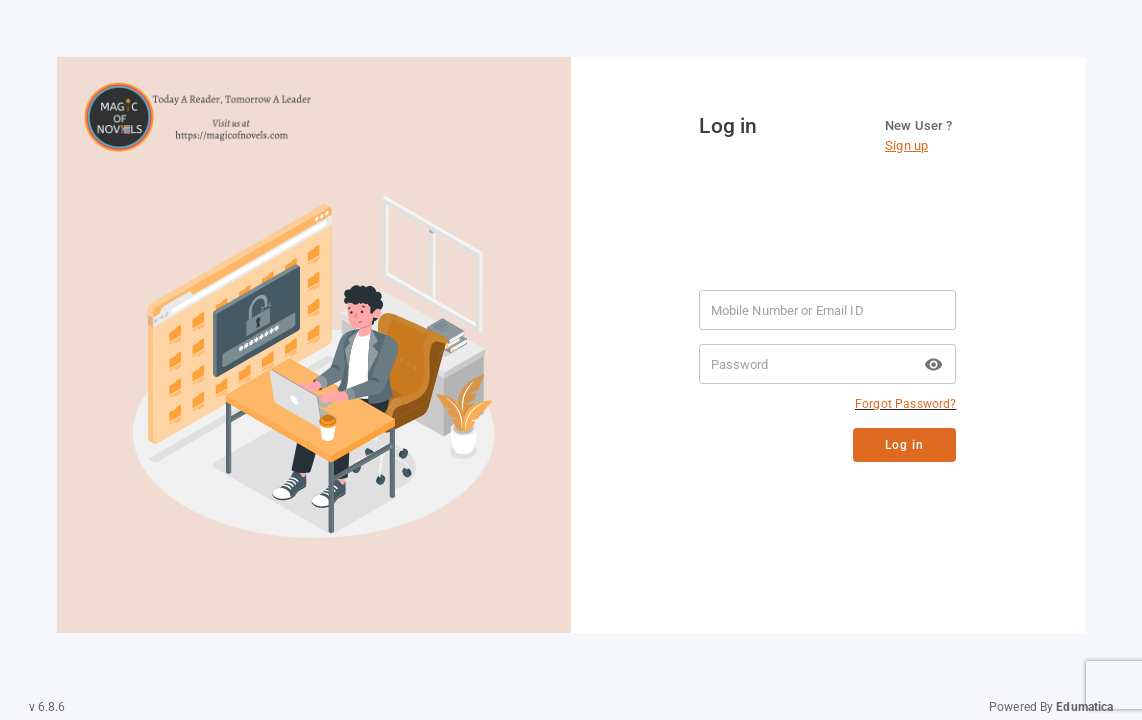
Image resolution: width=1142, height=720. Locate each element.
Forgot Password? (905, 404)
